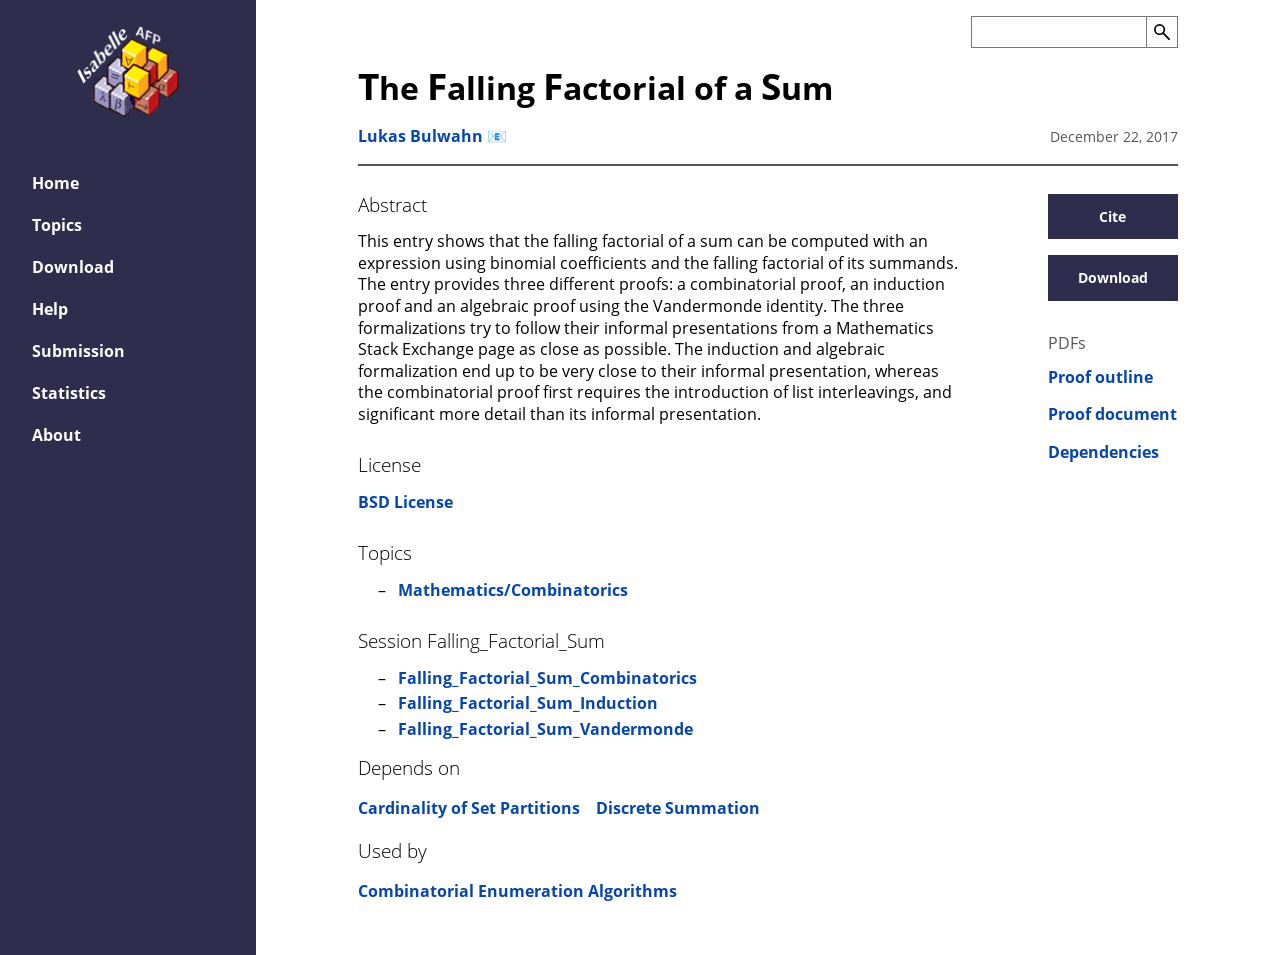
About (56, 435)
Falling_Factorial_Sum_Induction (528, 703)
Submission (78, 351)
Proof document (1112, 414)
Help (50, 309)
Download (73, 267)
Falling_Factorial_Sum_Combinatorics (547, 678)
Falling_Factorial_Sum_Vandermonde (545, 729)
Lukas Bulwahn (420, 136)
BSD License (405, 502)
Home (55, 183)
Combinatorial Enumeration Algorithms (517, 891)
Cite (1112, 216)
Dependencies (1103, 452)
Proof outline (1100, 377)
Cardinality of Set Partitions (469, 808)
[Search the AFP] (1058, 32)
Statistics (69, 393)
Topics (57, 225)
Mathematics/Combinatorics (513, 590)
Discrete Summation (678, 808)
